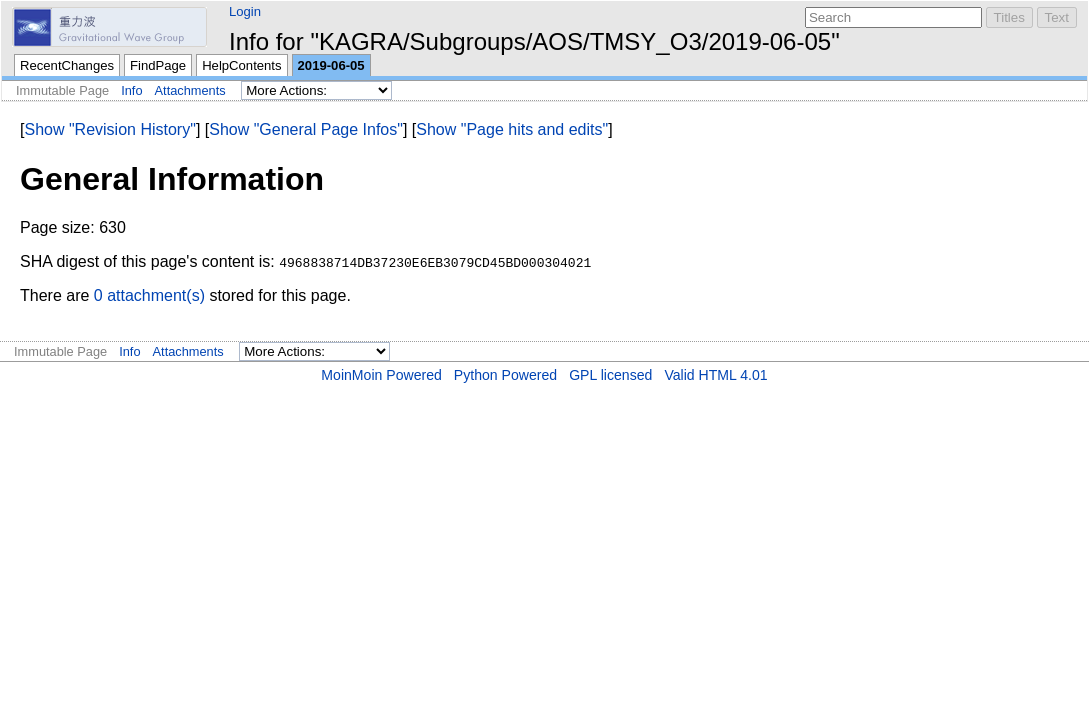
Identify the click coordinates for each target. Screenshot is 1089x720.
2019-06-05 (331, 65)
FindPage (158, 65)
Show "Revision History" (109, 129)
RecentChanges (67, 65)
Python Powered (505, 375)
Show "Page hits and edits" (512, 129)
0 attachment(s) (149, 295)
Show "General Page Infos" (306, 129)
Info (131, 90)
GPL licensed (610, 375)
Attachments (190, 90)
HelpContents (241, 65)
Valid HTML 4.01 (715, 375)
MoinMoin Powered (381, 375)
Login (245, 11)
